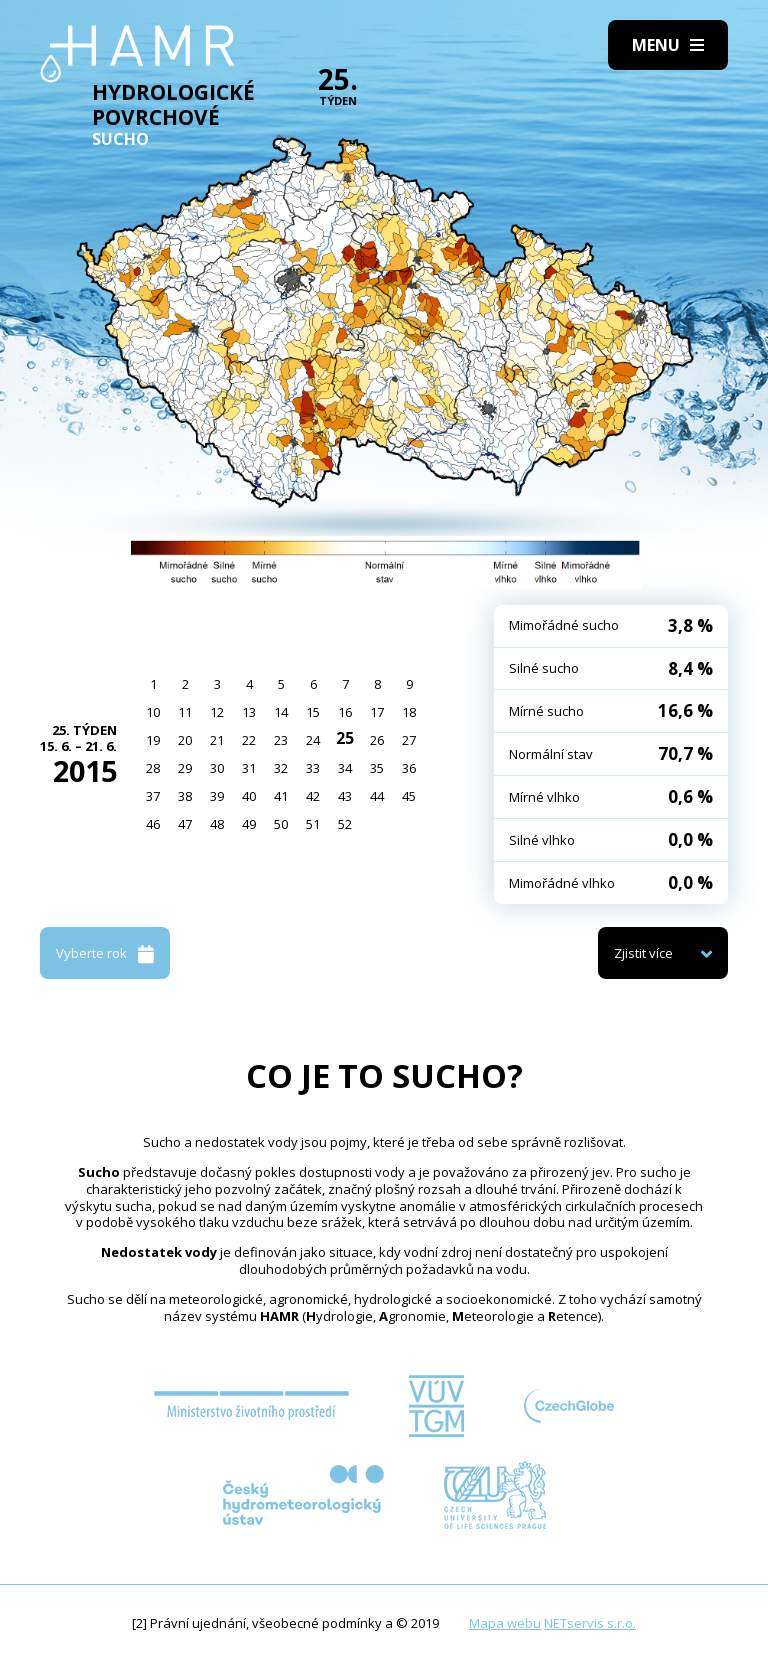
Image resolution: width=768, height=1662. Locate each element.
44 (377, 796)
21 (217, 740)
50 (281, 824)
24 (313, 740)
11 (185, 712)
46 (153, 824)
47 (185, 824)
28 (153, 768)
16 (345, 712)
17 (377, 712)
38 (185, 796)
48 (217, 824)
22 (249, 740)
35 (377, 768)
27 (409, 740)
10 (153, 712)
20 (185, 740)
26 (377, 740)
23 (281, 740)
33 (313, 768)
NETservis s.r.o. (590, 1623)
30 (217, 768)
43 (345, 796)
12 (217, 712)
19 (153, 740)
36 (409, 768)
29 (185, 768)
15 (313, 712)
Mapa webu (505, 1623)
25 (345, 738)
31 (249, 768)
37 (153, 796)
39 (217, 796)
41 (281, 796)
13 (249, 712)
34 (345, 768)
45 (409, 796)
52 (345, 824)
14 (281, 712)
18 (409, 712)
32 (281, 768)
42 (313, 796)
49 (249, 824)
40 (249, 796)
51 (313, 824)
